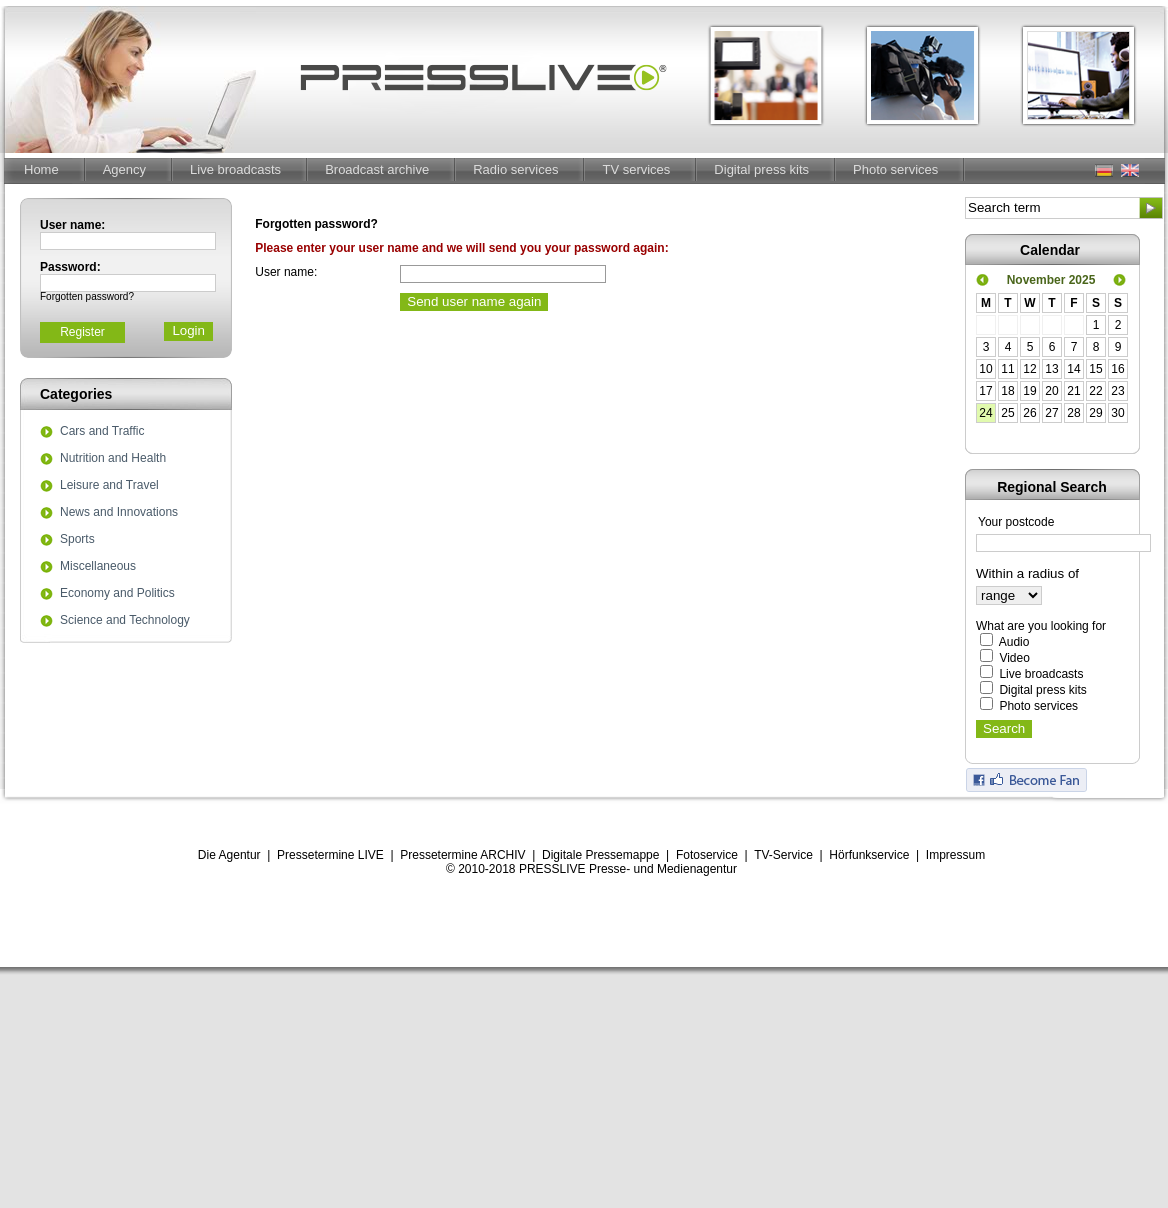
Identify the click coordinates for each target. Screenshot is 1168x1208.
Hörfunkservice (869, 855)
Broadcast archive (377, 169)
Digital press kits (761, 169)
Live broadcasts (235, 169)
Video (1014, 658)
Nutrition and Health (113, 459)
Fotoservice (707, 855)
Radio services (515, 169)
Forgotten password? (87, 296)
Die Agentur (229, 855)
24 (985, 413)
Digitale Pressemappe (600, 855)
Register (82, 332)
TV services (636, 169)
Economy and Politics (117, 594)
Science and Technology (125, 621)
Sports (77, 540)
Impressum (955, 855)
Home (41, 169)
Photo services (895, 169)
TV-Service (783, 855)
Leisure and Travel (109, 486)
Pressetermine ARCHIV (462, 855)
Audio (1014, 642)
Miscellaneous (98, 567)
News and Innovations (119, 513)
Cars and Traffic (102, 432)
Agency (124, 169)
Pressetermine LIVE (330, 855)
